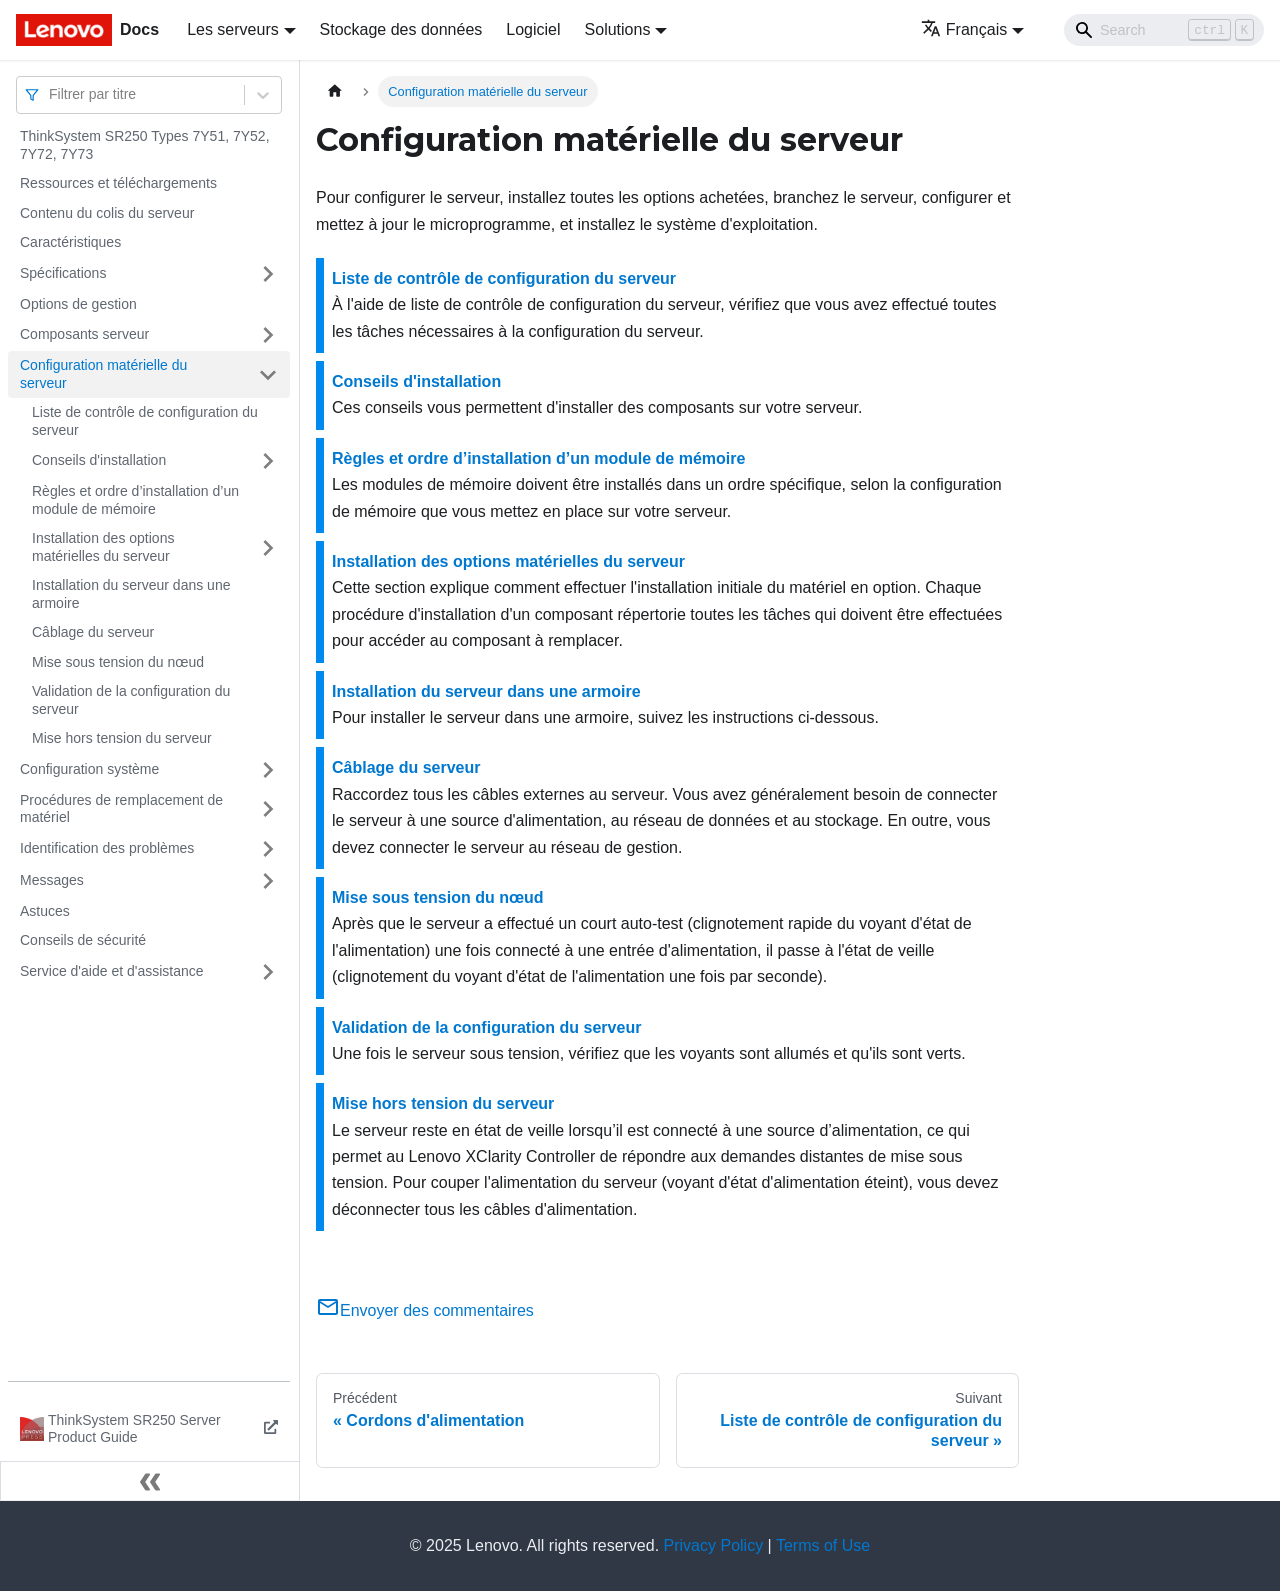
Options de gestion (78, 304)
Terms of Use (823, 1545)
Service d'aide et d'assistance (112, 971)
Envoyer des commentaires (425, 1310)
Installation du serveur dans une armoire (131, 594)
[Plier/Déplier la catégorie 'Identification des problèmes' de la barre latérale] (268, 849)
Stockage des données (401, 29)
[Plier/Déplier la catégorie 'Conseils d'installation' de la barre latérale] (268, 461)
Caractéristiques (70, 242)
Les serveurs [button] (233, 29)
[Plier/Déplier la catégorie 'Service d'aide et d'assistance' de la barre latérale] (268, 972)
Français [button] (964, 29)
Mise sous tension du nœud (118, 662)
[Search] (1164, 30)
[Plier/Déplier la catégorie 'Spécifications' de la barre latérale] (268, 274)
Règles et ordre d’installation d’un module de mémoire (135, 500)
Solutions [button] (618, 29)
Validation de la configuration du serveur (131, 700)
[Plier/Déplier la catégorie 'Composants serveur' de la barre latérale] (268, 335)
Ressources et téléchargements (118, 183)
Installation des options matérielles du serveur (103, 547)
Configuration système (89, 769)
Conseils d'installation (99, 460)
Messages (52, 880)
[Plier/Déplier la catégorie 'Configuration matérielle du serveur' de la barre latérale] (268, 374)
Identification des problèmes (107, 848)
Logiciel (533, 29)
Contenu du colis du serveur (107, 213)
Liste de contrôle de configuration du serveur (145, 421)
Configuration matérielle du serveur (103, 374)
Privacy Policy (714, 1545)
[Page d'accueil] (335, 91)
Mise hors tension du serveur (122, 738)
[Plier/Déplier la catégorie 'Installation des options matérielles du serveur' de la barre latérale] (268, 547)
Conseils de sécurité (83, 940)
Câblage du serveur (93, 632)
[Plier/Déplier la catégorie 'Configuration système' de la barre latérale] (268, 770)
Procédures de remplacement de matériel (121, 809)
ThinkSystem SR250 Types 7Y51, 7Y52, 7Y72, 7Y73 (145, 145)
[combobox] (51, 94)
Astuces (45, 911)
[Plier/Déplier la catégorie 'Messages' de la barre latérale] (268, 881)
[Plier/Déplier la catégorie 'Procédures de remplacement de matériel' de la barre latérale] (268, 809)
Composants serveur (84, 334)
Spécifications (63, 273)
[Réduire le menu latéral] (150, 1481)
